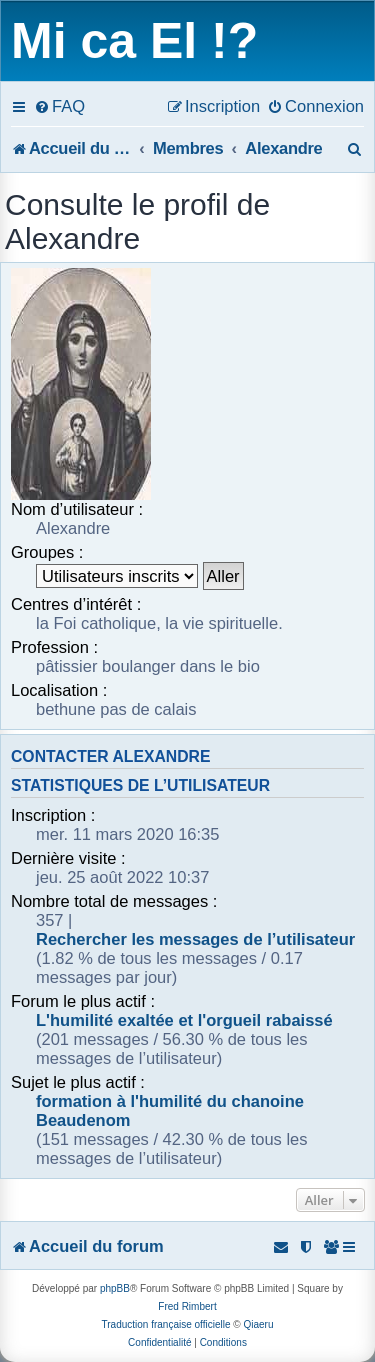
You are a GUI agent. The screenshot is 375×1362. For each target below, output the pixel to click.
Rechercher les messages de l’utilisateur (195, 939)
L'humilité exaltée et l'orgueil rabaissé (184, 1020)
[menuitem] (59, 106)
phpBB (115, 1288)
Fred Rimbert (187, 1306)
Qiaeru (258, 1324)
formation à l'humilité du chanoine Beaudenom (170, 1110)
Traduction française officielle (166, 1324)
